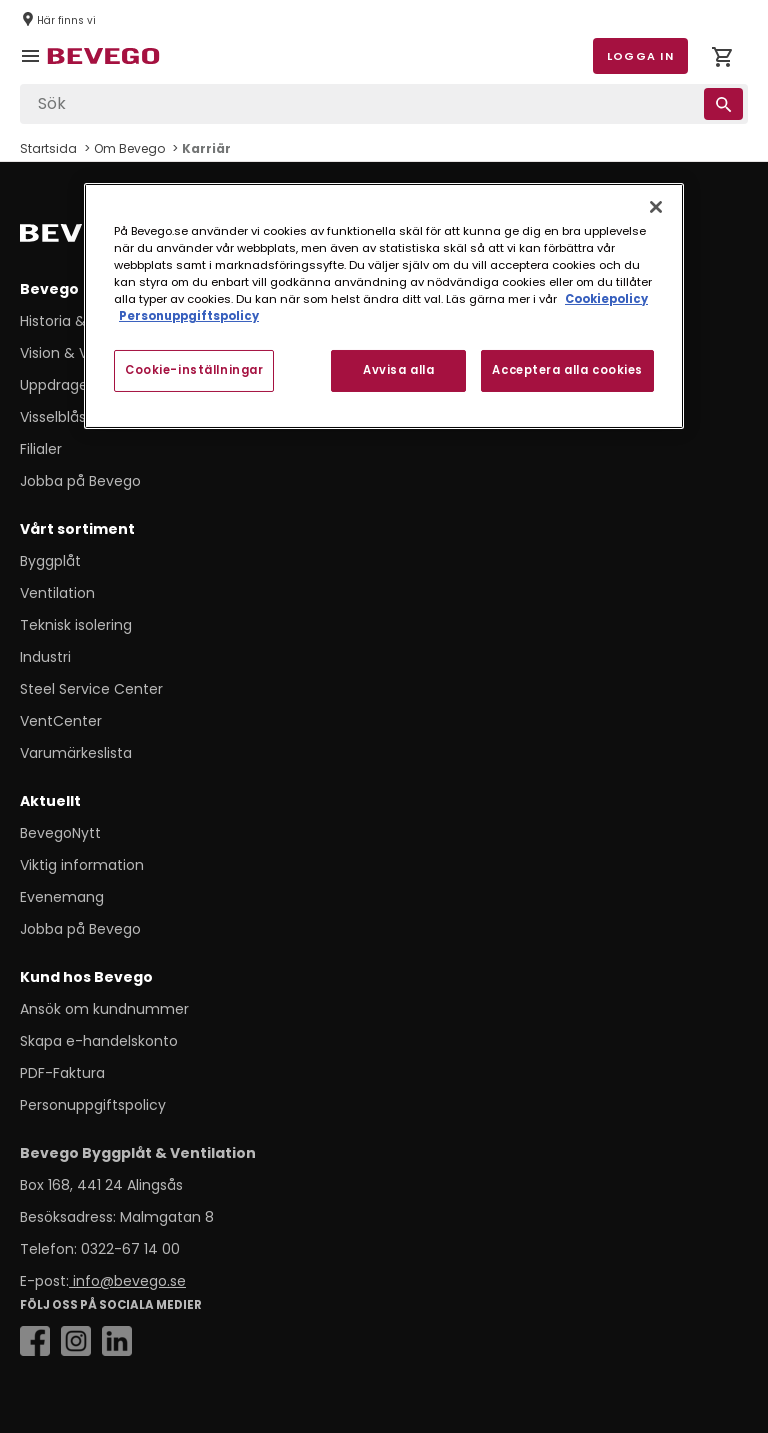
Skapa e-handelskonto (99, 1041)
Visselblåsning (68, 417)
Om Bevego (129, 148)
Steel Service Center (91, 689)
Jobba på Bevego (80, 481)
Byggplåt (50, 561)
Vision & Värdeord (81, 353)
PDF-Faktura (62, 1073)
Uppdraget (57, 385)
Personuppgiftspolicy (93, 1105)
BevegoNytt (60, 833)
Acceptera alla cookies (567, 370)
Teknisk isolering (76, 625)
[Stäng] (656, 207)
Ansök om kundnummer (104, 1009)
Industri (45, 657)
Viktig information (82, 865)
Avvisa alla (398, 370)
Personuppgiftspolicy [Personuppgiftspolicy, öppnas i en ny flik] (189, 316)
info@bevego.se (127, 1281)
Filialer (41, 449)
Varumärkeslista (76, 753)
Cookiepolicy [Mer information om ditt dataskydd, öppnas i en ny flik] (606, 299)
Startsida (48, 148)
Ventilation (57, 593)
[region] (384, 306)
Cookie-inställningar (194, 370)
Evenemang (62, 897)
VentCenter (61, 721)
